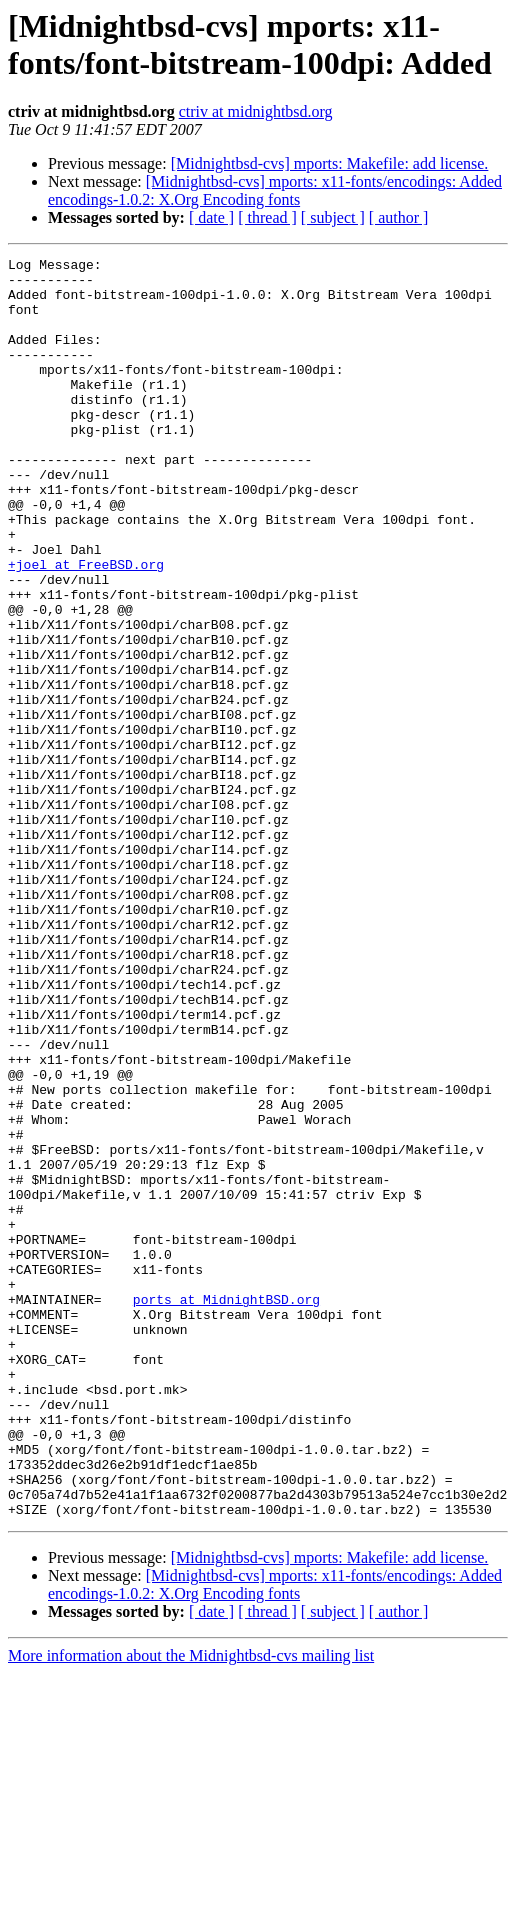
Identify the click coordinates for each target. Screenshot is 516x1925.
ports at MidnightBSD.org (226, 1509)
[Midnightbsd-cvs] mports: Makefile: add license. (330, 163)
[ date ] (211, 217)
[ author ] (399, 217)
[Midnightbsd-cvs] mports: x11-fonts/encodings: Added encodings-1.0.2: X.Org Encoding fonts (275, 190)
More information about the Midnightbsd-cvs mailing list (191, 1907)
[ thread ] (267, 217)
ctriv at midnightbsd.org (256, 111)
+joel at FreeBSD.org (86, 627)
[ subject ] (333, 217)
